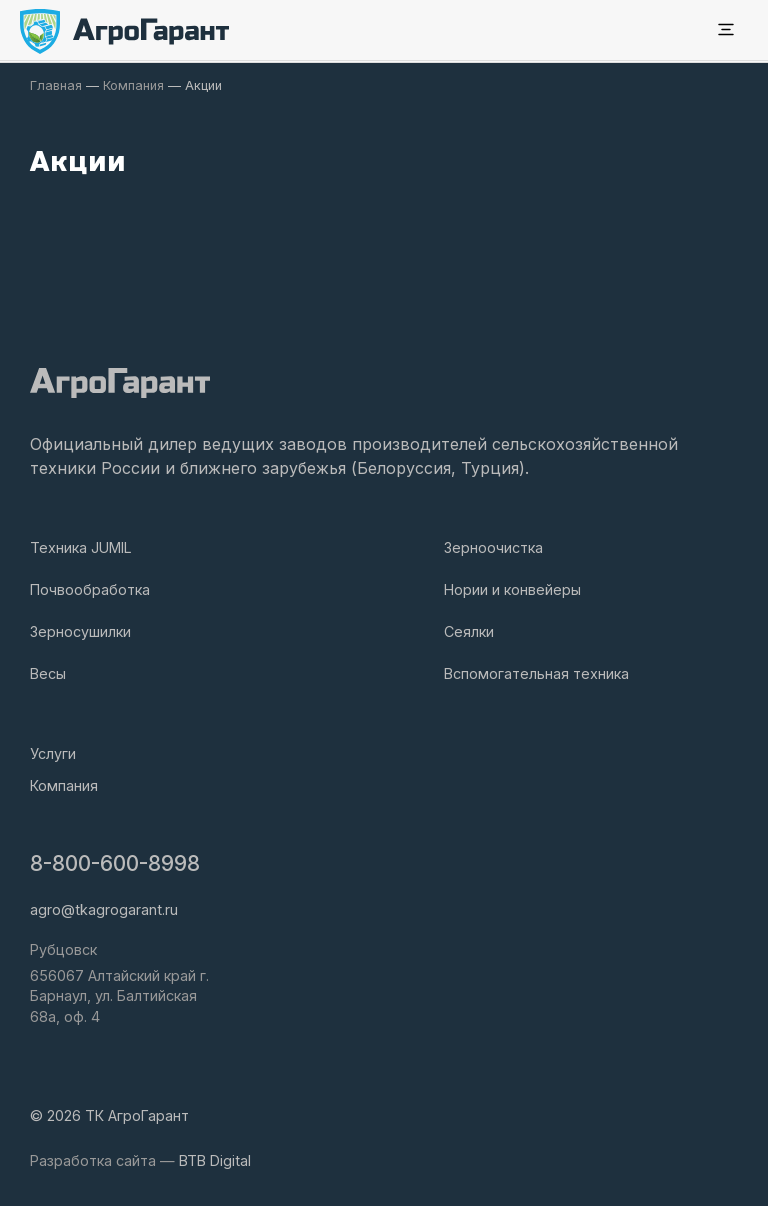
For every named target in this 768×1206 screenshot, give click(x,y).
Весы (48, 673)
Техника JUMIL (81, 547)
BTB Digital (215, 1160)
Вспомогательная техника (536, 673)
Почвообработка (90, 589)
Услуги (53, 753)
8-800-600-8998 (115, 863)
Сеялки (469, 631)
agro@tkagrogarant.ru (104, 909)
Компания (64, 785)
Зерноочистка (493, 547)
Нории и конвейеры (512, 589)
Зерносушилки (80, 631)
